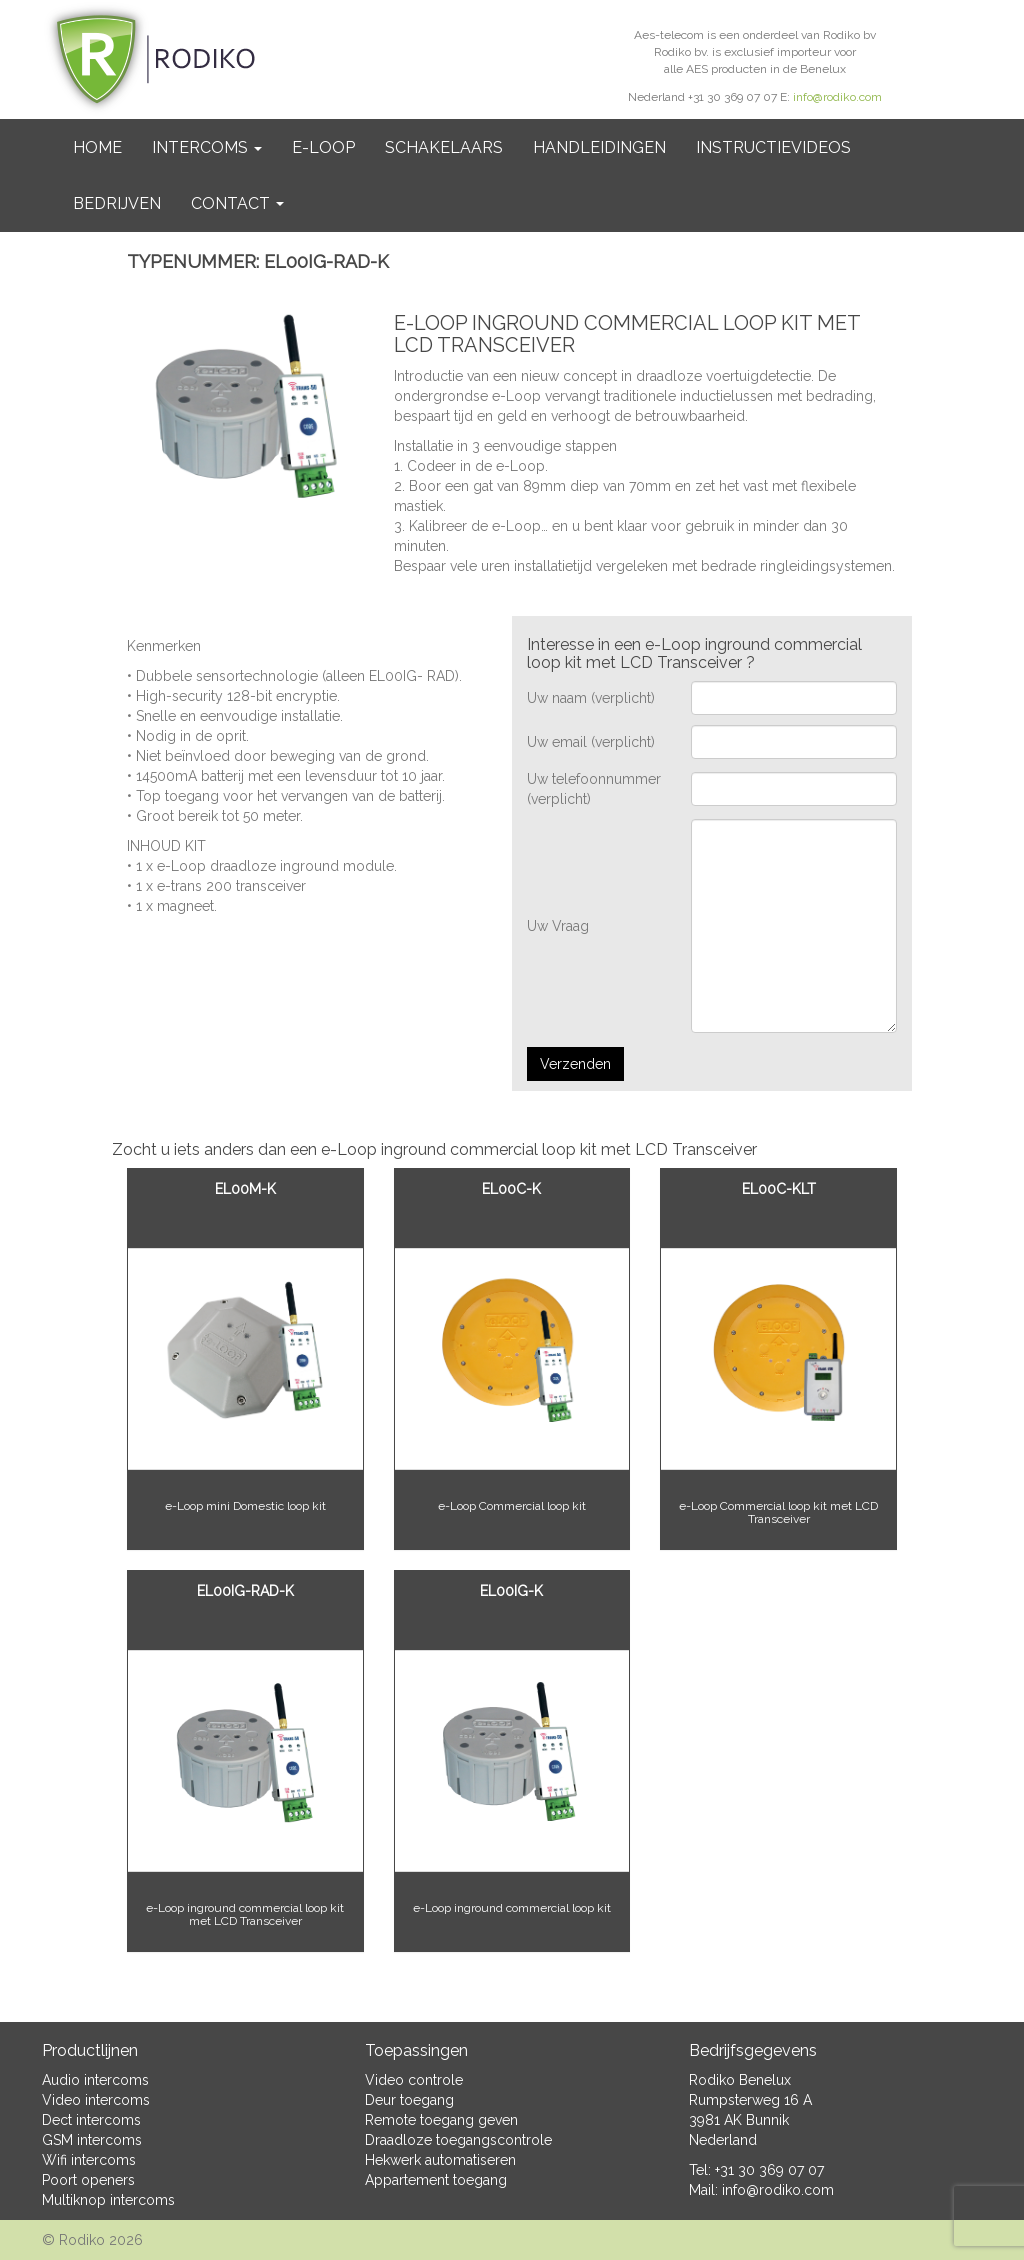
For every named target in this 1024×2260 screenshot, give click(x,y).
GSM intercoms (92, 2140)
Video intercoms (96, 2100)
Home (97, 147)
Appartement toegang (436, 2180)
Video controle (414, 2080)
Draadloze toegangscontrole (458, 2140)
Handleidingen (599, 147)
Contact (237, 203)
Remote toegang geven (441, 2120)
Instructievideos (773, 147)
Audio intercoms (95, 2080)
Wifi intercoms (89, 2160)
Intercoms (207, 147)
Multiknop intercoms (108, 2200)
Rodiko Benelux (740, 2080)
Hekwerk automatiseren (440, 2160)
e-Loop (323, 147)
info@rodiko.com (837, 97)
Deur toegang (409, 2100)
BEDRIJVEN (117, 203)
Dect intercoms (91, 2120)
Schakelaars (444, 147)
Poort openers (88, 2180)
